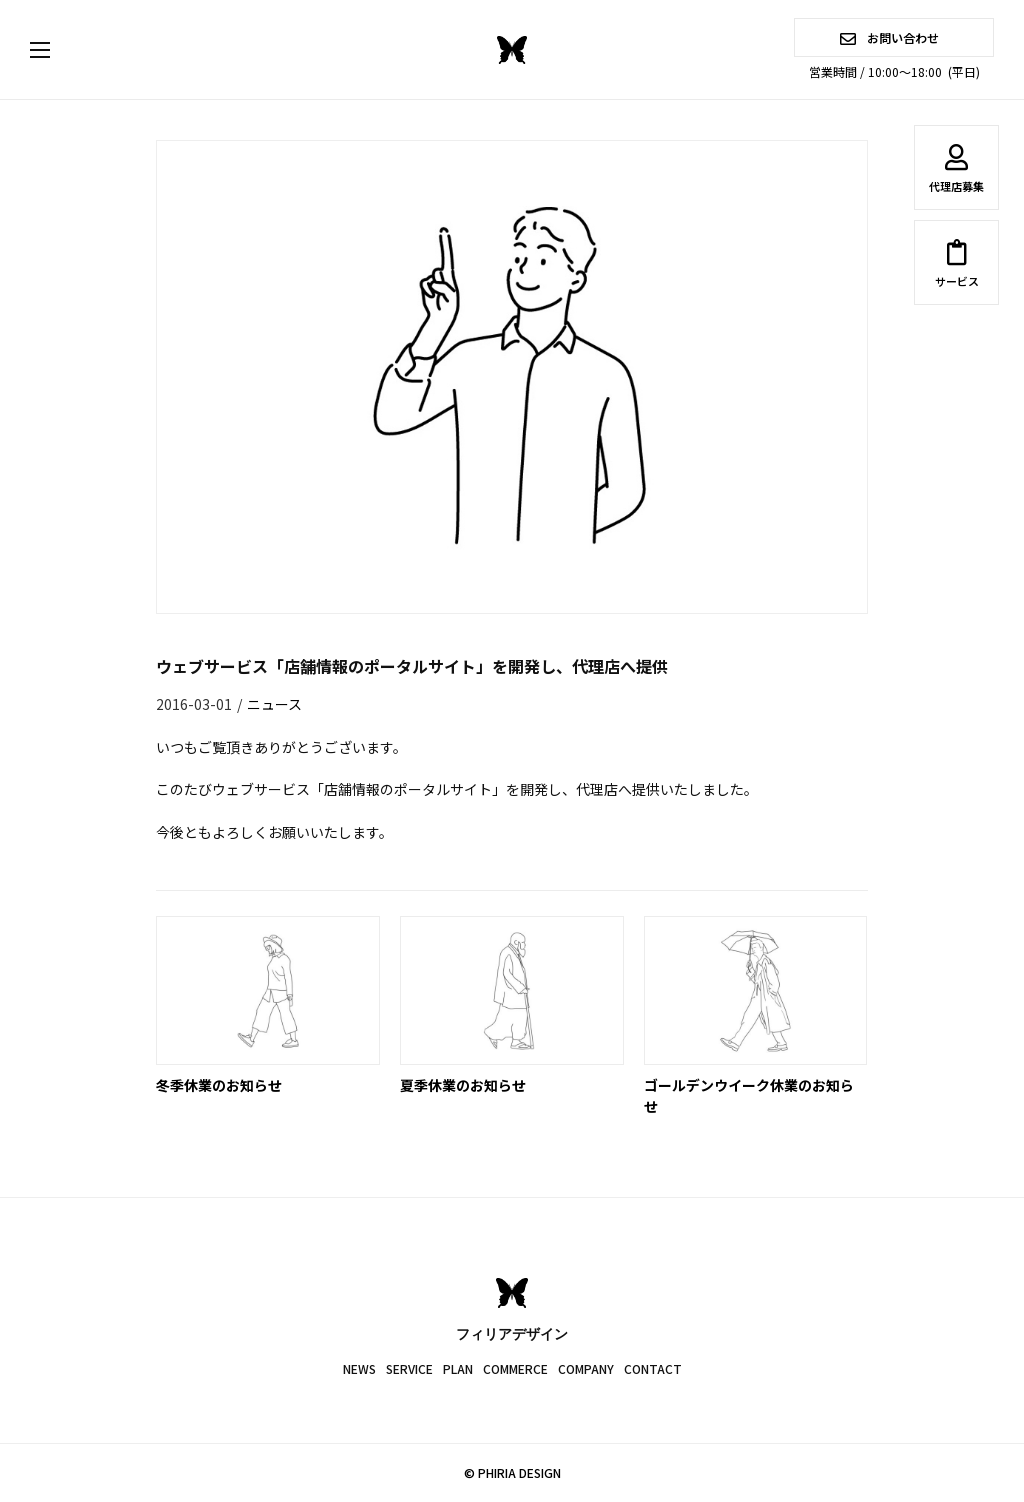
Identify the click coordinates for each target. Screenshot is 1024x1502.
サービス (956, 267)
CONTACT (653, 1368)
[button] (60, 50)
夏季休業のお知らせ (463, 1085)
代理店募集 (956, 172)
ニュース (274, 704)
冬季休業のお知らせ (219, 1085)
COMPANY (586, 1368)
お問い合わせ (889, 37)
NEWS (359, 1368)
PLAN (458, 1368)
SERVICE (409, 1368)
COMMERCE (515, 1368)
